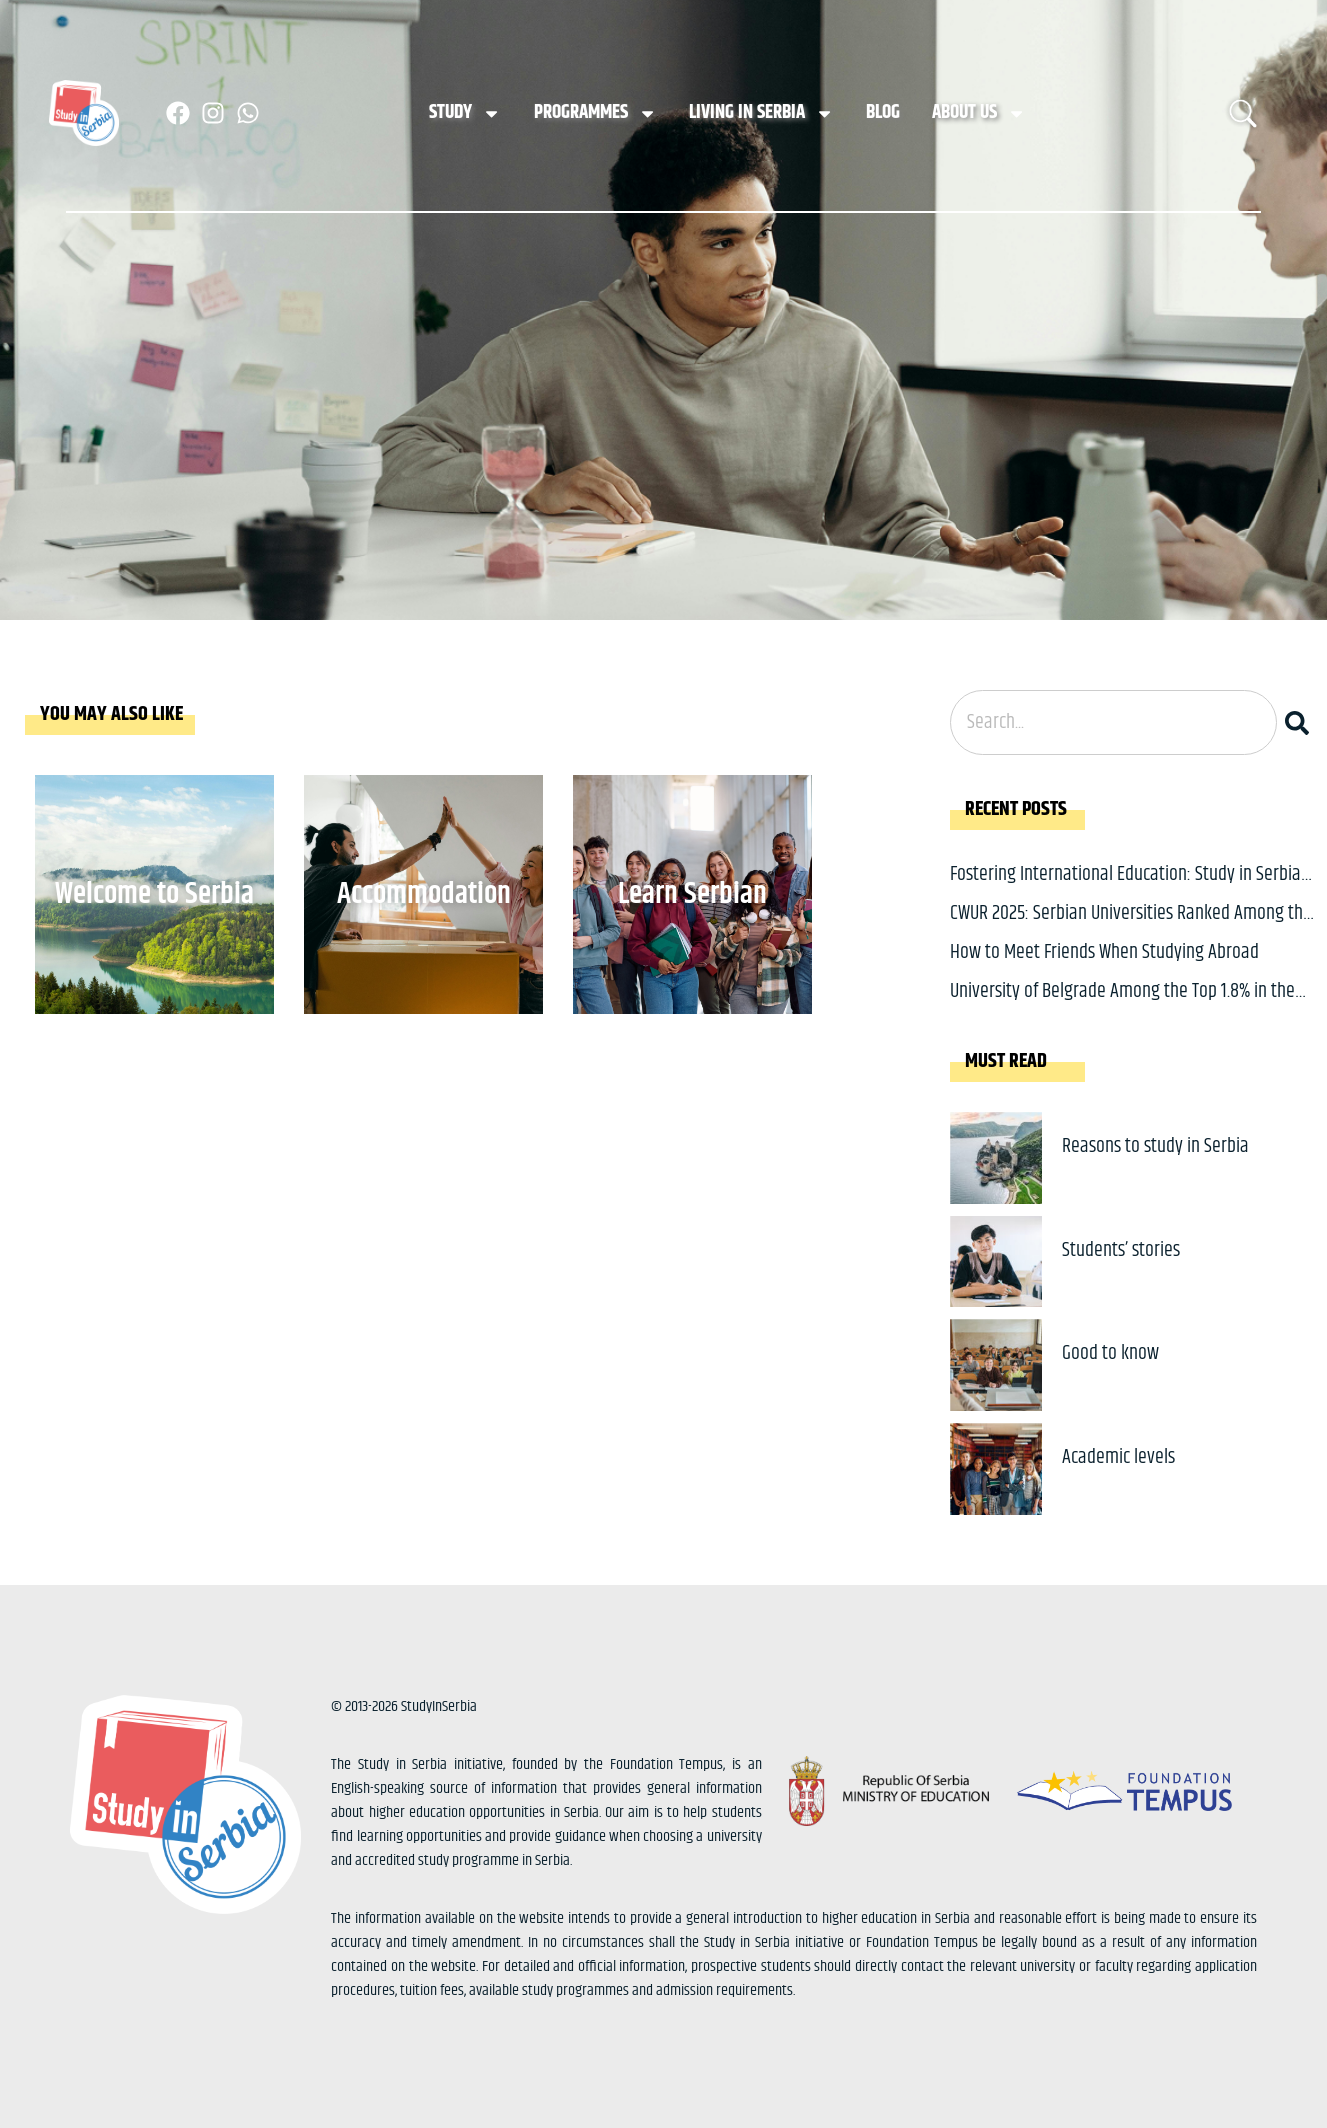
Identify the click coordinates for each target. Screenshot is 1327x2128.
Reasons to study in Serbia (1155, 1146)
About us (979, 113)
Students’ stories (1121, 1250)
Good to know (1110, 1353)
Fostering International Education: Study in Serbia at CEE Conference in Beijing (1125, 889)
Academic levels (1118, 1457)
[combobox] (1113, 722)
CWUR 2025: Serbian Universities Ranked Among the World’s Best (1131, 928)
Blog (883, 112)
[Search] (1301, 722)
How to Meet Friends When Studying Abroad (1104, 952)
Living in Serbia (761, 113)
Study (465, 113)
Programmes (595, 113)
